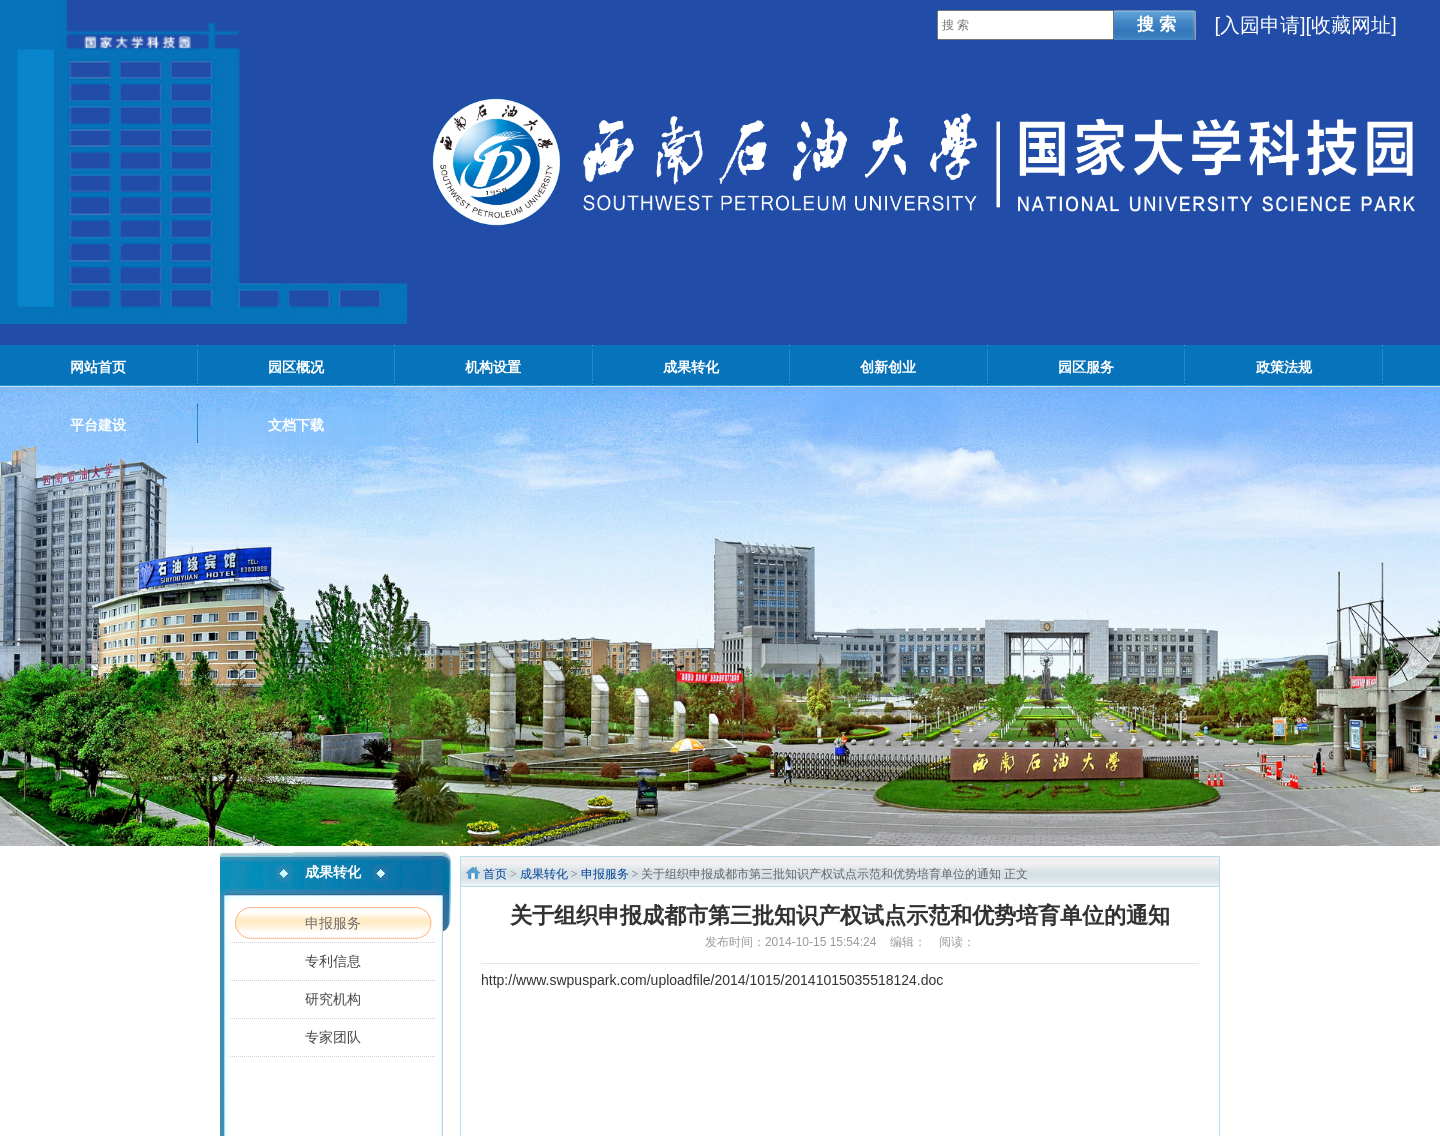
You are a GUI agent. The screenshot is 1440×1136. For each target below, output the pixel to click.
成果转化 (544, 874)
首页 (495, 874)
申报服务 (333, 923)
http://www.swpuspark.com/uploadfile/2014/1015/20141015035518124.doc (712, 980)
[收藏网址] (1351, 25)
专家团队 (333, 1037)
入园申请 (1260, 25)
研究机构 (333, 999)
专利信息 (333, 961)
